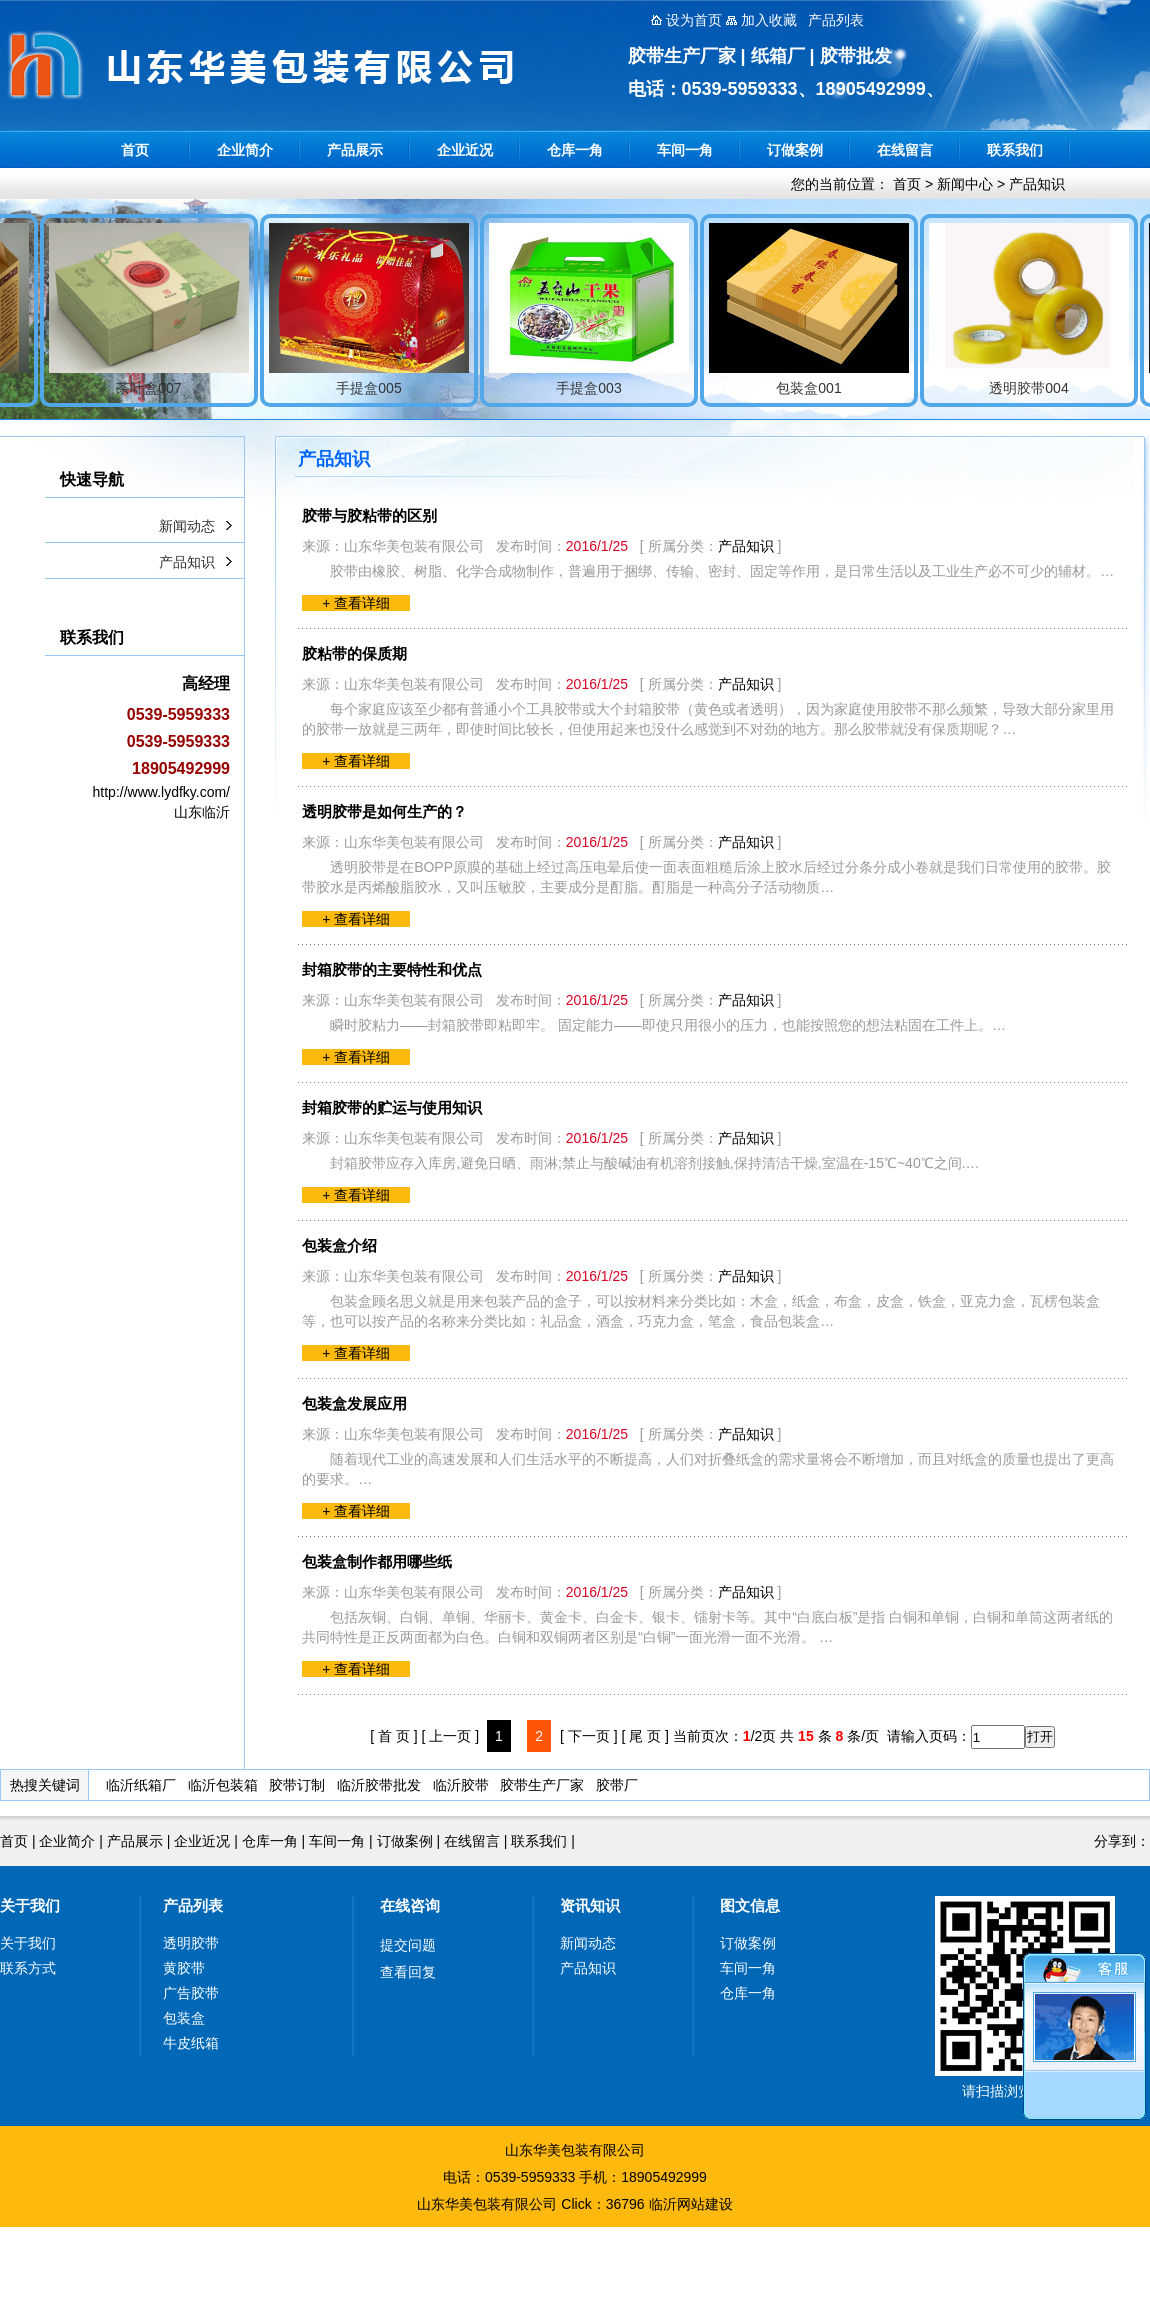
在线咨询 (410, 1905)
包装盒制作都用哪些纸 (377, 1561)
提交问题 (408, 1945)
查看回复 (408, 1972)
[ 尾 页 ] (644, 1736)
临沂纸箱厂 (141, 1785)
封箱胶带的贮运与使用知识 (392, 1107)
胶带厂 (617, 1785)
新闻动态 (187, 526)
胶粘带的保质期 (354, 653)
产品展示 (355, 150)
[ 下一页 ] (589, 1736)
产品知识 (1037, 184)
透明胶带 (191, 1943)
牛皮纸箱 (191, 2043)
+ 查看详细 (356, 603)
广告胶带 (191, 1993)
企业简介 (245, 150)
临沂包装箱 (223, 1785)
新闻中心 (965, 184)
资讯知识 (590, 1905)
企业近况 (465, 150)
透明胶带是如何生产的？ (384, 811)
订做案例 (795, 150)
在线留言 (905, 150)
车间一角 (685, 150)
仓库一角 (575, 150)
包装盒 (184, 2018)
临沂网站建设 (691, 2204)
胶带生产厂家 (542, 1785)
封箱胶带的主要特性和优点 (392, 969)
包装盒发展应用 (354, 1403)
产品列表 (193, 1905)
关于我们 (30, 1905)
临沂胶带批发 (379, 1785)
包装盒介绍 (339, 1245)
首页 (135, 150)
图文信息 (750, 1905)
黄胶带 (184, 1968)
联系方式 (28, 1968)
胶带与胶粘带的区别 (369, 515)
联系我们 (1015, 150)
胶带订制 (297, 1785)
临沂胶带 (461, 1785)
